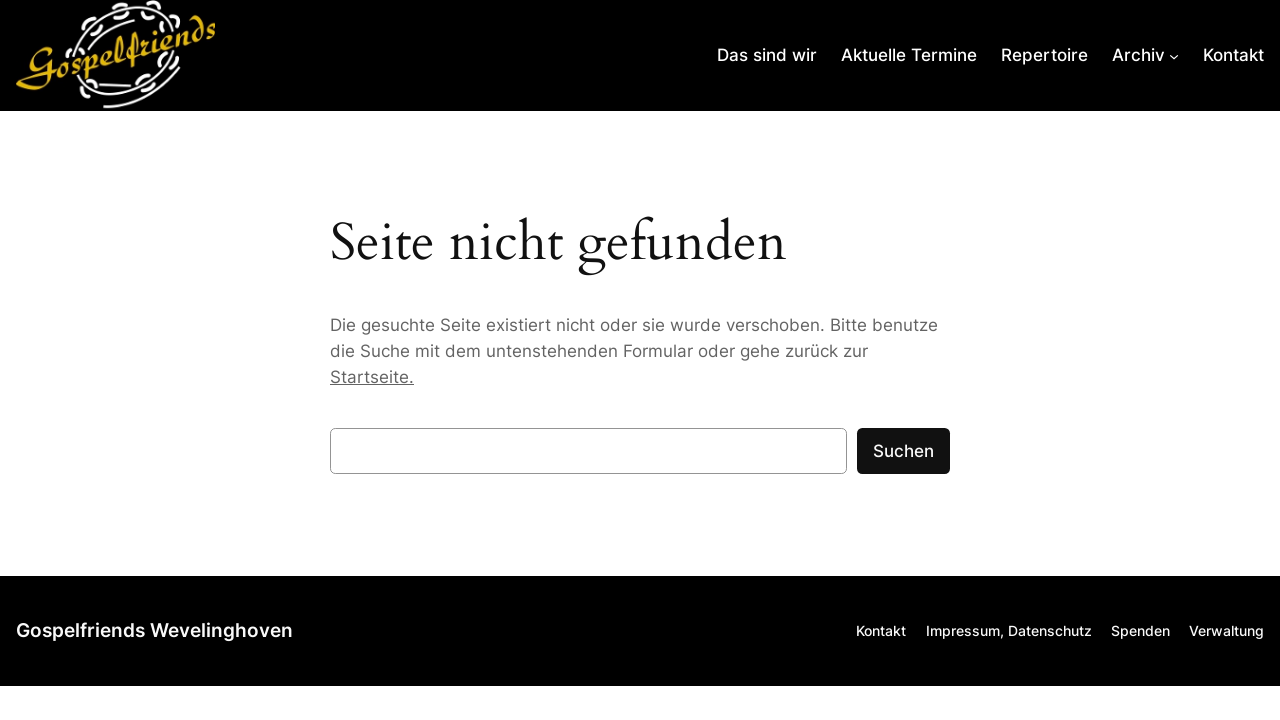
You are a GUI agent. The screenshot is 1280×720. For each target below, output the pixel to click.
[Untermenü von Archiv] (1145, 55)
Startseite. (372, 377)
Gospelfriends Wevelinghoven (154, 630)
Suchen (903, 451)
